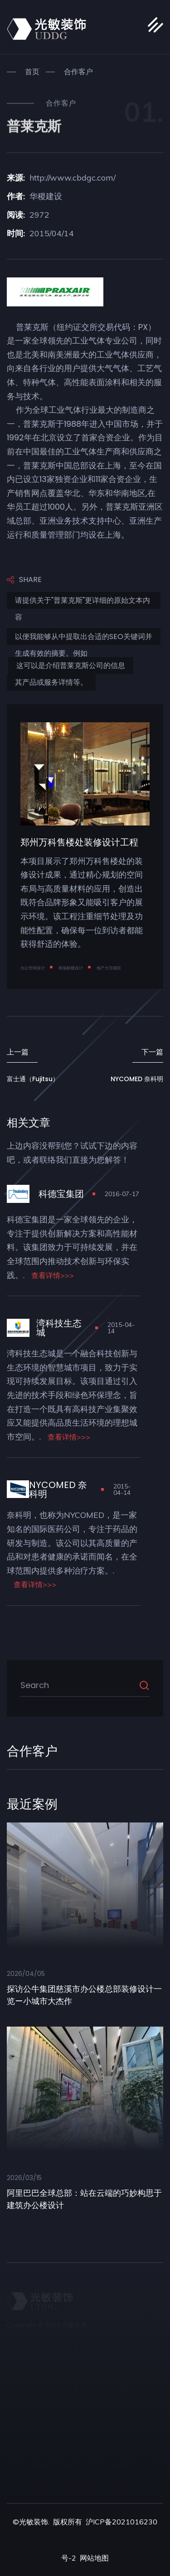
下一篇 (152, 1052)
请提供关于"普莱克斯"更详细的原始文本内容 (82, 602)
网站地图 (94, 2557)
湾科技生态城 (59, 1328)
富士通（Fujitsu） (33, 1078)
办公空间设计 (32, 968)
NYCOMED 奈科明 (137, 1078)
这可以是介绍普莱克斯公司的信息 (70, 665)
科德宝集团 (61, 1194)
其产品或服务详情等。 (51, 682)
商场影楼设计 (70, 968)
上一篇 (18, 1052)
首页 (32, 71)
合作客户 (78, 71)
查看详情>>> (52, 1275)
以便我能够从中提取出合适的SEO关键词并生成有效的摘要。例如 (83, 638)
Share (24, 580)
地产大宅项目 (109, 968)
